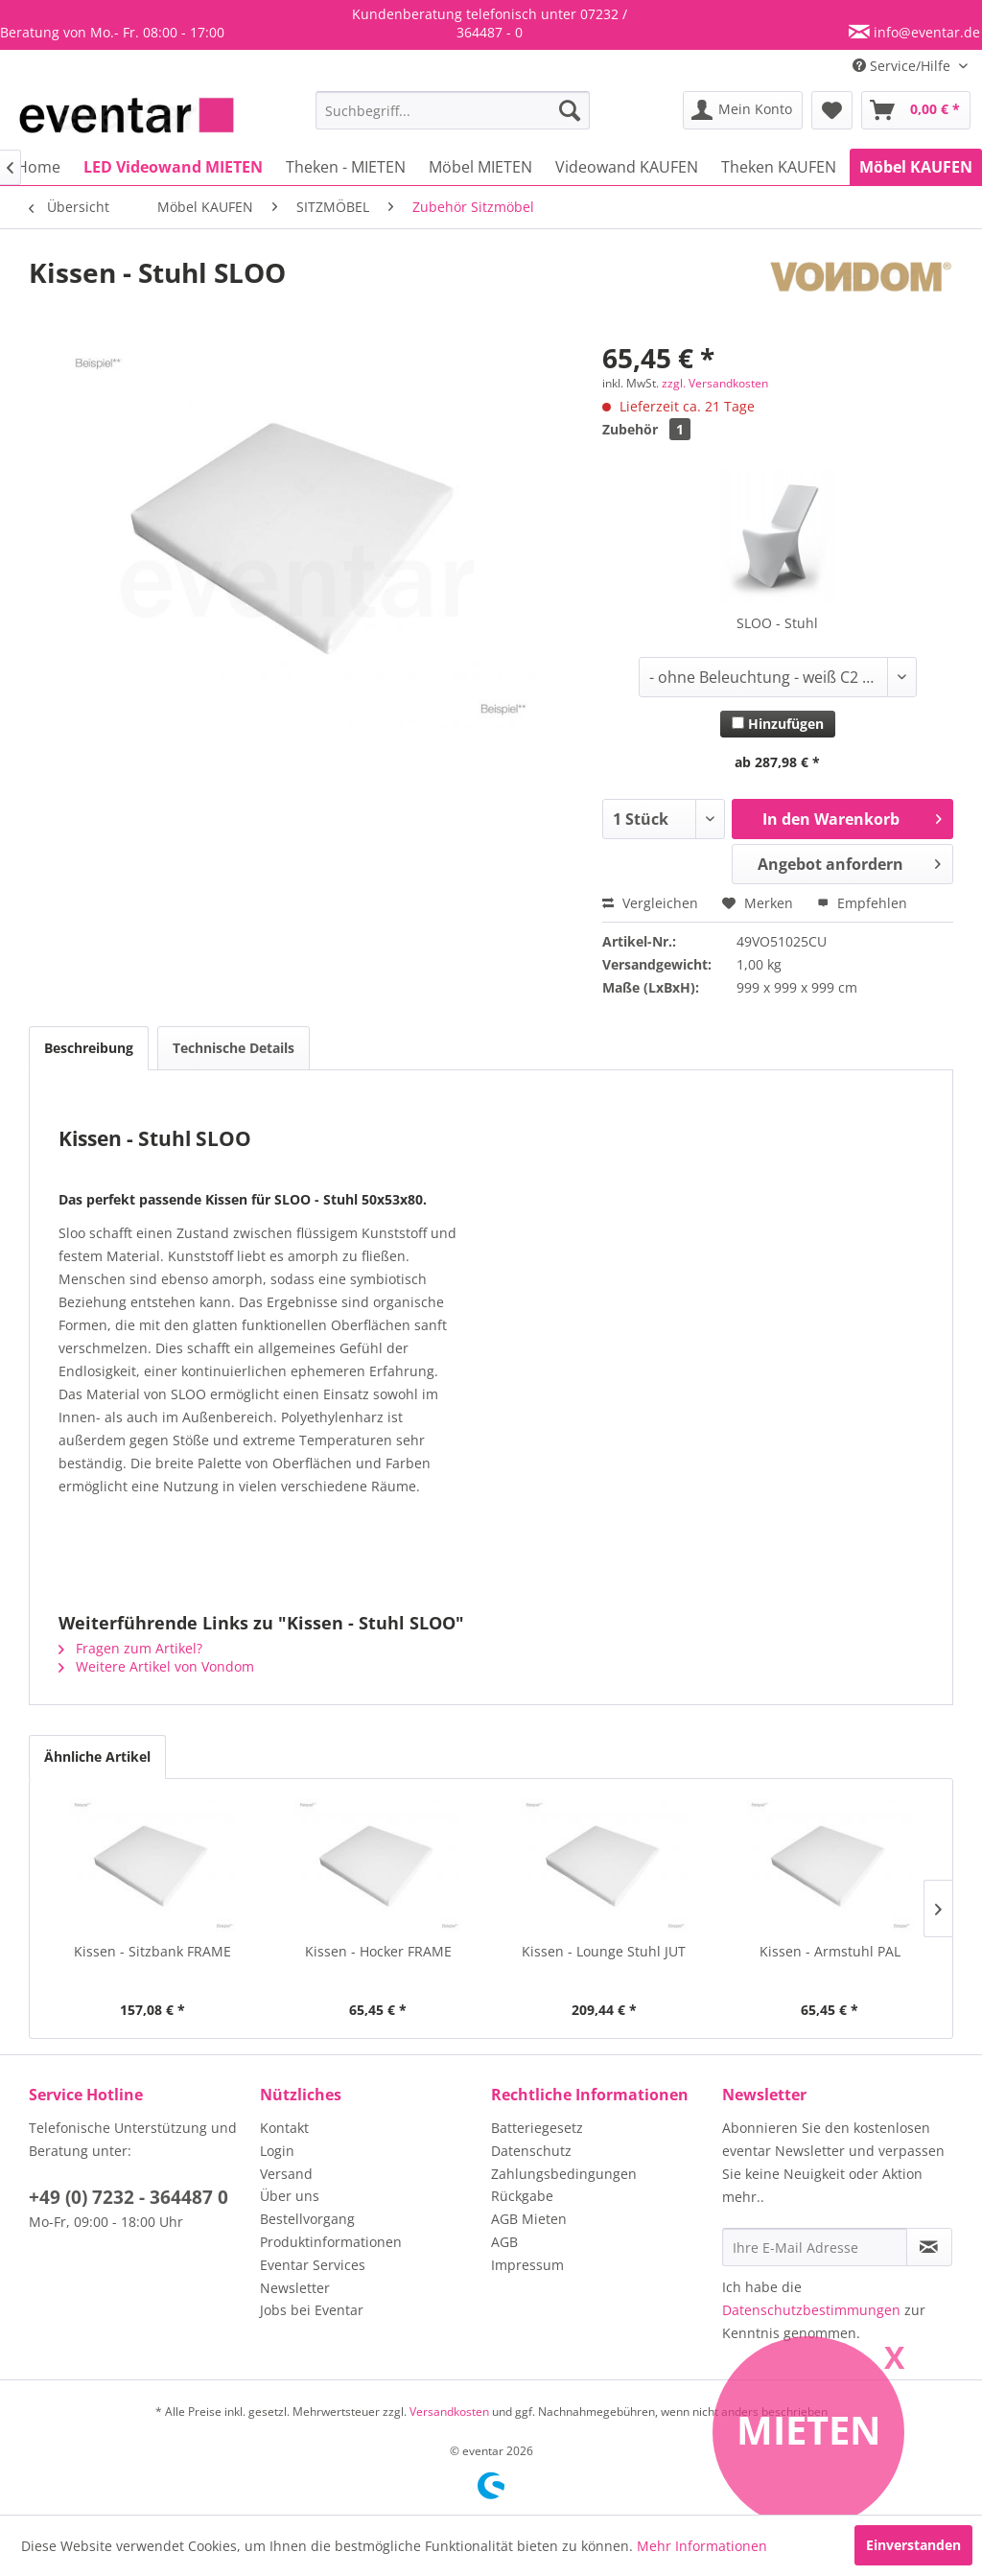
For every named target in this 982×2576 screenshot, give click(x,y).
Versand (286, 2174)
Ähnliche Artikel (97, 1756)
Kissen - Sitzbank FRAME (152, 1951)
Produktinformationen (331, 2242)
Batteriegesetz (537, 2128)
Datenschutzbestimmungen (811, 2310)
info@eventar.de (925, 32)
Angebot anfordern (849, 862)
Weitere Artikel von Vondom (156, 1666)
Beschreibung (88, 1048)
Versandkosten (449, 2411)
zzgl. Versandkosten (715, 383)
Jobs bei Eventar (311, 2310)
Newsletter (295, 2288)
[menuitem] (453, 110)
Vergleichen (650, 903)
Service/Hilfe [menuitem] (903, 66)
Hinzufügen (778, 723)
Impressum (527, 2265)
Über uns (289, 2196)
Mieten (808, 2429)
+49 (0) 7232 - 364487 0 (128, 2197)
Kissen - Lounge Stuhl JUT (604, 1951)
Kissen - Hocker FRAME (378, 1951)
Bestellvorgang (307, 2219)
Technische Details (233, 1048)
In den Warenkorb (852, 817)
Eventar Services (312, 2265)
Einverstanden (913, 2545)
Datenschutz (531, 2151)
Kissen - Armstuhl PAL (830, 1951)
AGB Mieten (529, 2219)
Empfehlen (862, 903)
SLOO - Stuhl (777, 623)
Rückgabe (522, 2196)
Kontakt (284, 2128)
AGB (504, 2242)
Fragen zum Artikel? (130, 1648)
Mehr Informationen (702, 2546)
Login (277, 2151)
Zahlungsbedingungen (564, 2174)
